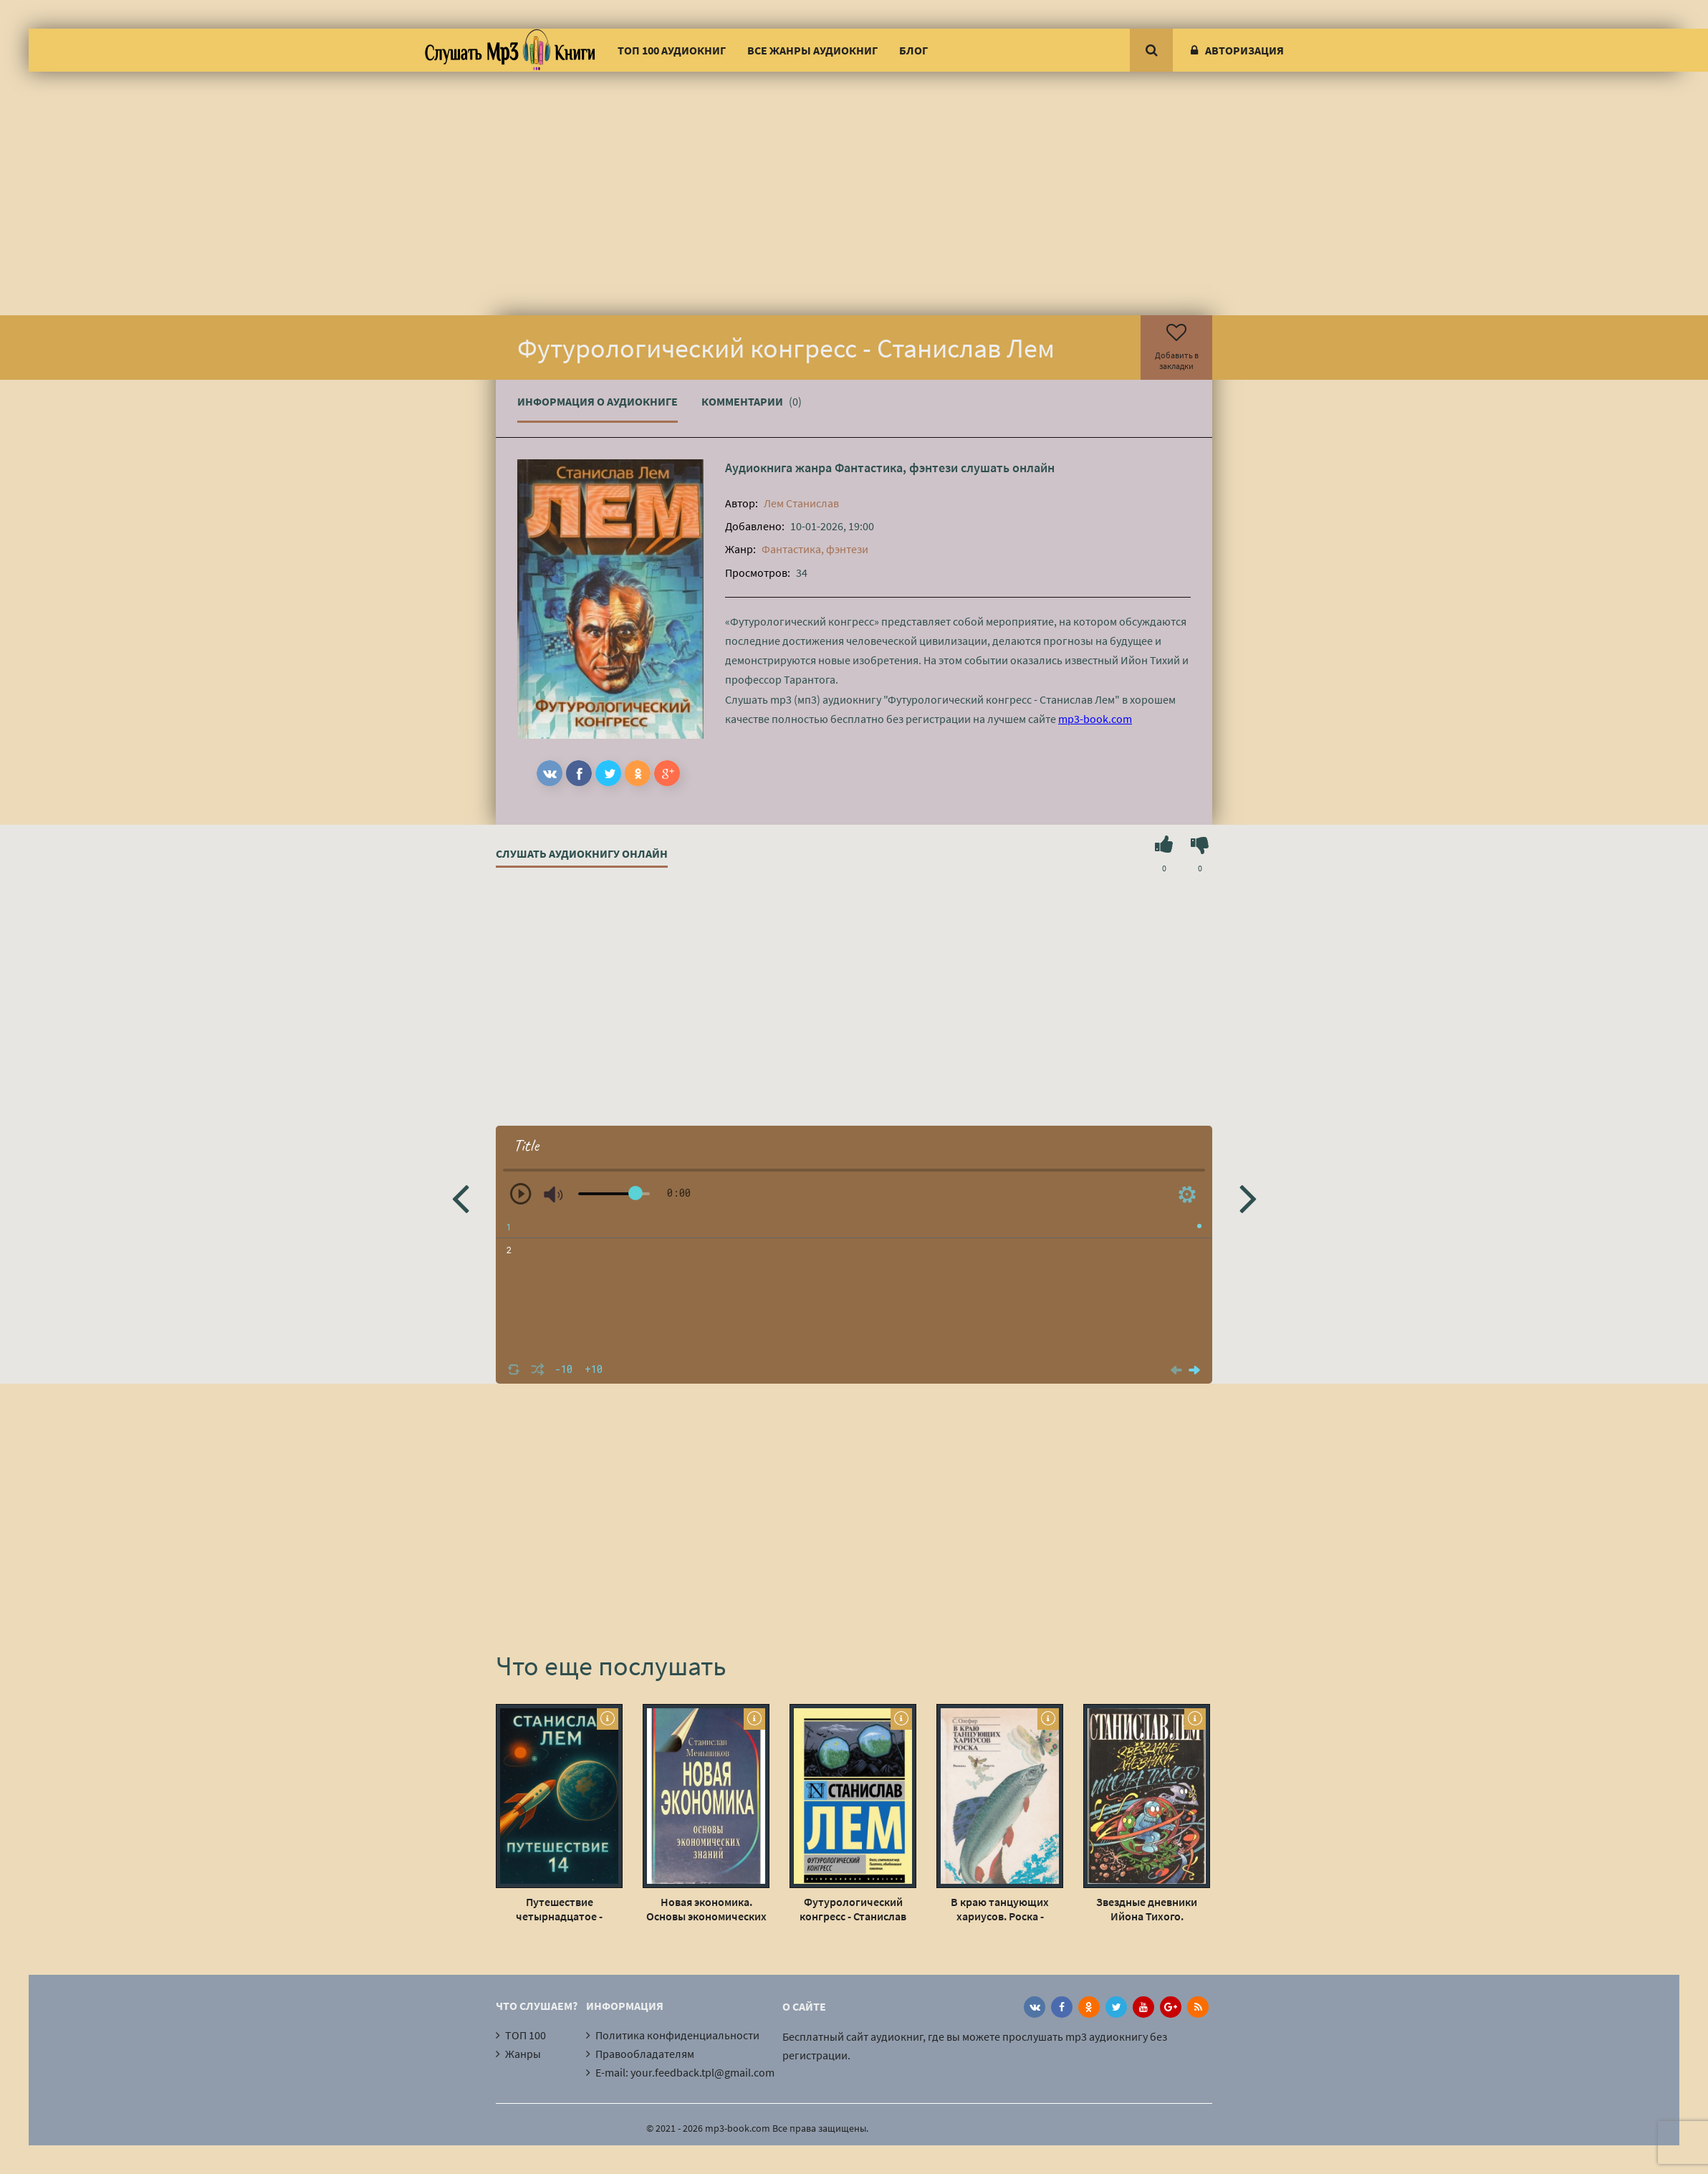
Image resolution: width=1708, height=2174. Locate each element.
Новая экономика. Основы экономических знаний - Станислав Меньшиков (706, 1909)
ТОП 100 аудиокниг (672, 50)
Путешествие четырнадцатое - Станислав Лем (559, 1909)
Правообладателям (644, 2053)
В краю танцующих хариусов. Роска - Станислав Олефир (1000, 1909)
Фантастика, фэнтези (896, 467)
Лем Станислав (801, 503)
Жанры (523, 2053)
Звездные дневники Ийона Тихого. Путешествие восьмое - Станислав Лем (1147, 1909)
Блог (913, 50)
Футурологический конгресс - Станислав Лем (853, 1909)
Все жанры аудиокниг (812, 50)
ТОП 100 (525, 2035)
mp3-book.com (1095, 719)
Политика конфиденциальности (677, 2035)
